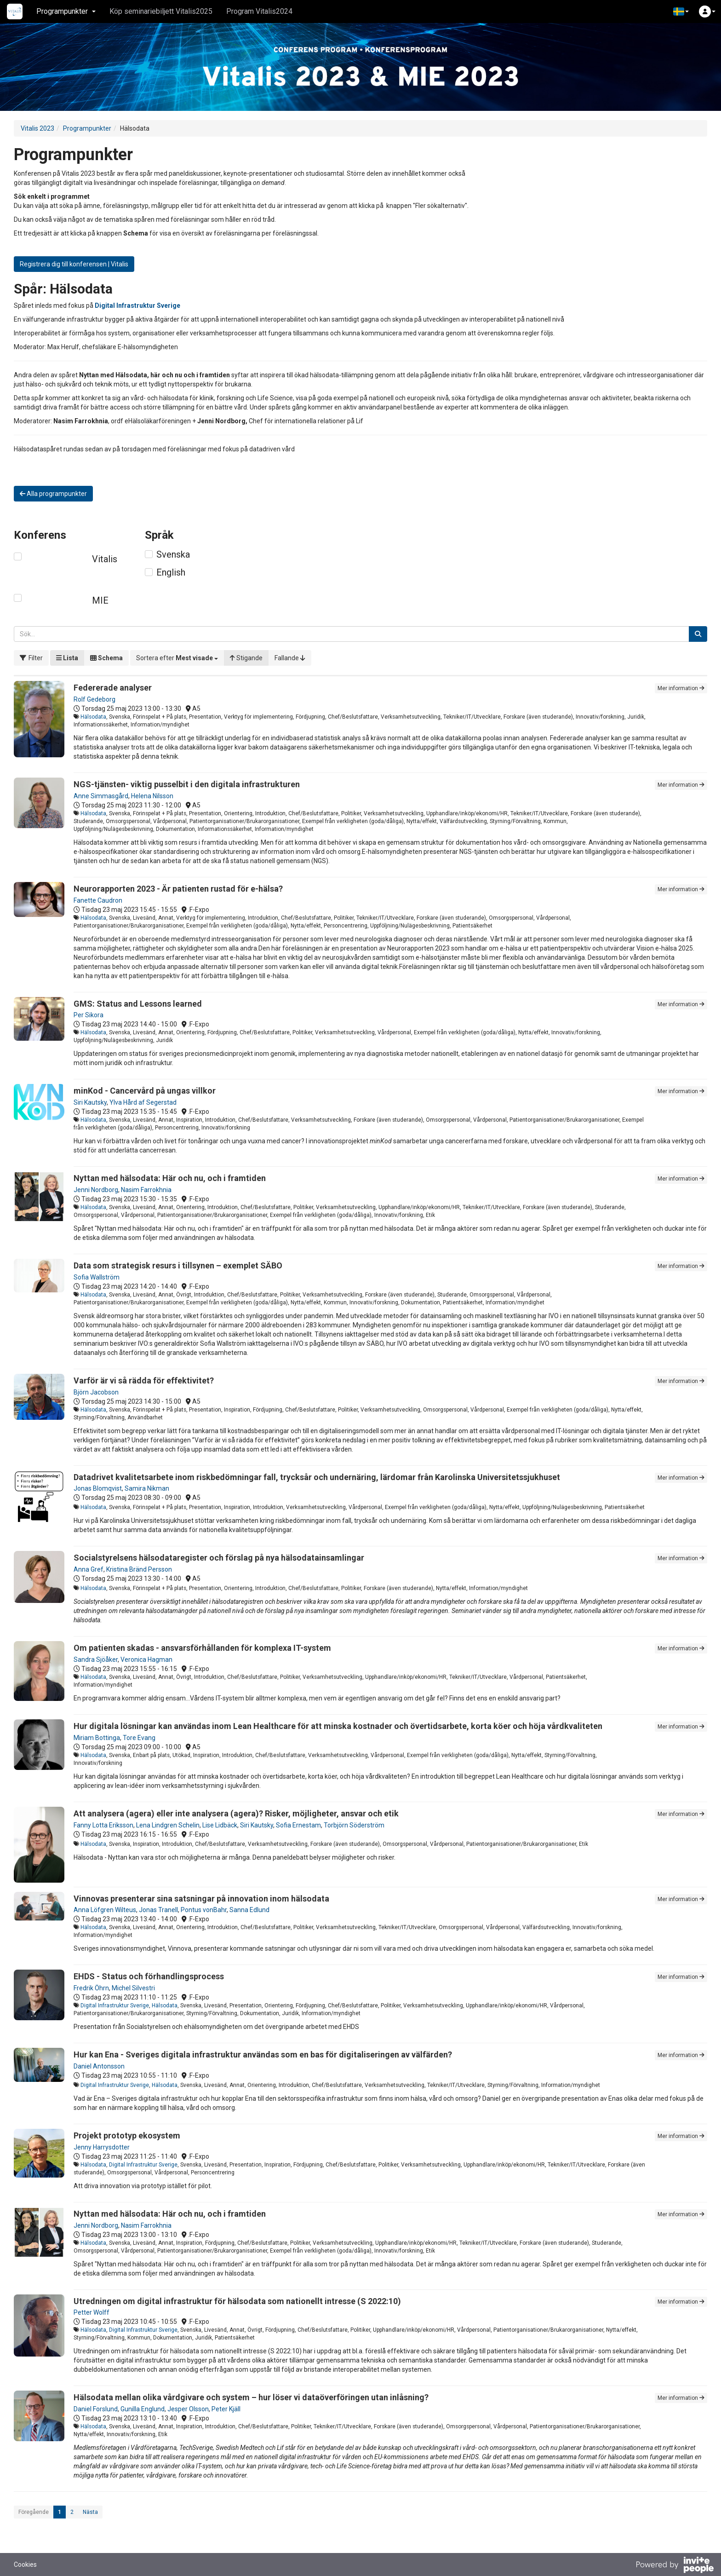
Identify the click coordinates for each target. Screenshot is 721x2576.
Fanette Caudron (98, 900)
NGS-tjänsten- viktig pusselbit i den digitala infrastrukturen (187, 784)
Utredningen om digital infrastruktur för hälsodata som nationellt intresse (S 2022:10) (237, 2301)
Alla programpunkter (53, 493)
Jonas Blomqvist (98, 1488)
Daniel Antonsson (99, 2066)
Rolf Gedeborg (94, 699)
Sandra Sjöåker (96, 1659)
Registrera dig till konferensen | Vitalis (74, 264)
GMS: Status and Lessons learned (138, 1004)
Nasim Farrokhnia (146, 1189)
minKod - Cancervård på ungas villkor (145, 1090)
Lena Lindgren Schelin (168, 1825)
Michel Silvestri (133, 1988)
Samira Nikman (147, 1488)
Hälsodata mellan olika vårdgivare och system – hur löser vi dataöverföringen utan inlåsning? (251, 2397)
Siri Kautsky (90, 1102)
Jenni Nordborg (96, 1189)
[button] (681, 11)
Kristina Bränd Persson (139, 1569)
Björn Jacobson (96, 1392)
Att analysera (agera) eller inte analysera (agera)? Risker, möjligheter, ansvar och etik (236, 1813)
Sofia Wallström (97, 1277)
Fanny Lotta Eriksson (103, 1825)
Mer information (681, 688)
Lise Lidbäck (219, 1825)
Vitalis (104, 559)
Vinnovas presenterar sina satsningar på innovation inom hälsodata (201, 1898)
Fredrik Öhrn (91, 1988)
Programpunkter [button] (66, 11)
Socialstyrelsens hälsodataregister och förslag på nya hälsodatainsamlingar (219, 1557)
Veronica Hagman (146, 1659)
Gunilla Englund (142, 2409)
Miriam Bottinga (97, 1737)
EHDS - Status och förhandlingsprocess (149, 1976)
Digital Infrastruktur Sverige (114, 2005)
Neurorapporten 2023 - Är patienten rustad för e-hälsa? (178, 888)
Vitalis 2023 (37, 128)
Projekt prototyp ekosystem (127, 2135)
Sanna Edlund (249, 1909)
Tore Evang (139, 1737)
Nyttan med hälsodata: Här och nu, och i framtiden (170, 1178)
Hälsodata (93, 717)
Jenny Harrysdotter (102, 2147)
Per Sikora (88, 1015)
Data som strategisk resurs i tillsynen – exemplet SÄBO (178, 1265)
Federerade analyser (113, 687)
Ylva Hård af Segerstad (143, 1102)
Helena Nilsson (152, 796)
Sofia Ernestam (298, 1825)
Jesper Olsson (188, 2409)
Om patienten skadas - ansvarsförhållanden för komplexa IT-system (202, 1648)
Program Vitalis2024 (259, 11)
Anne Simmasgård (101, 796)
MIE (100, 600)
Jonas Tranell (158, 1909)
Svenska (173, 554)
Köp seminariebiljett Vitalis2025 (160, 11)
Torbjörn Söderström (354, 1825)
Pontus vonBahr (204, 1909)
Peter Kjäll (226, 2409)
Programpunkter (87, 128)
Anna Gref (88, 1569)
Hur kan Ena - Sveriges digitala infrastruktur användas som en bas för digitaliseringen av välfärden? (263, 2054)
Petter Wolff (91, 2312)
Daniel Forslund (96, 2409)
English (170, 572)
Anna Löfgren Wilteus (105, 1909)
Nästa (90, 2512)
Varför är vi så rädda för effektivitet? (144, 1380)
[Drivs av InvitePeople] (674, 2566)
